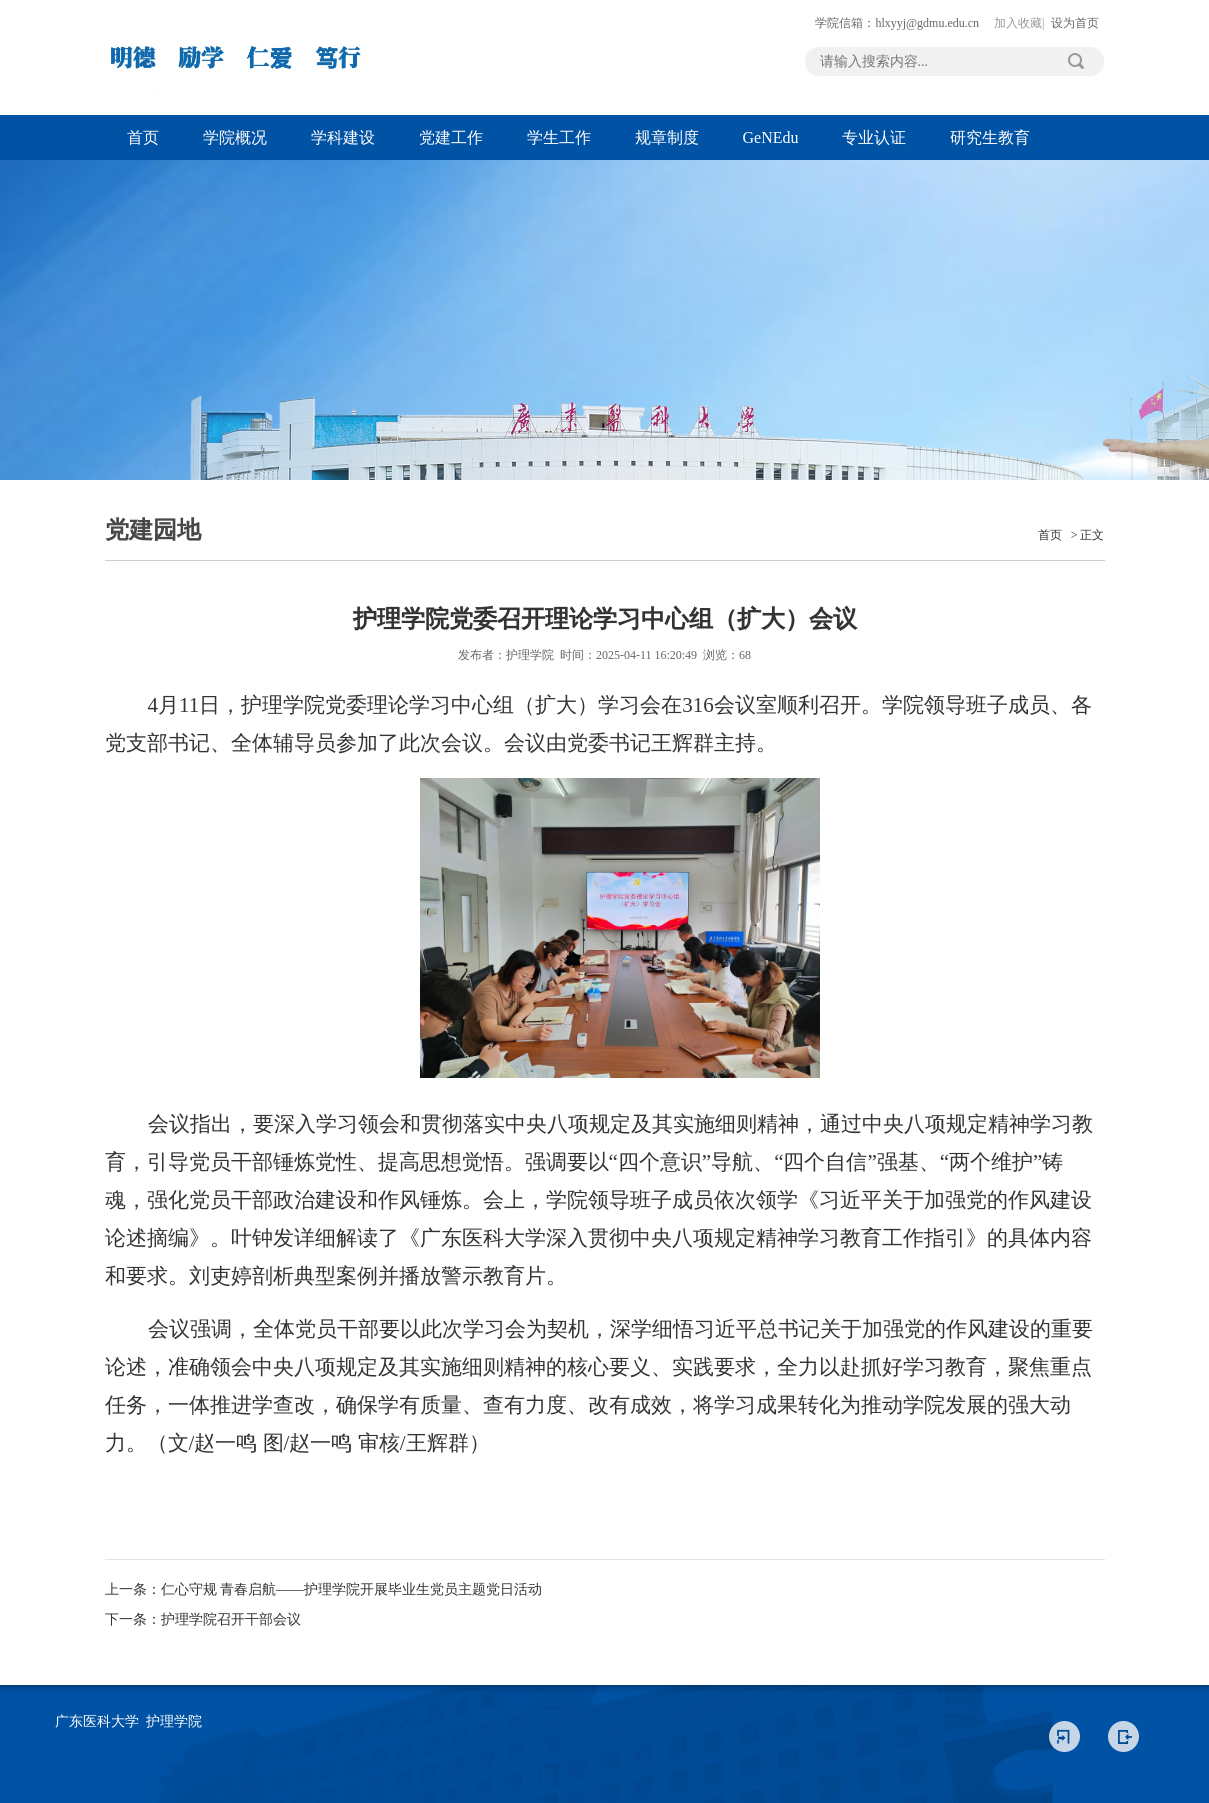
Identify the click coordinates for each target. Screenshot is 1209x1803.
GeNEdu (771, 137)
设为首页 (1075, 23)
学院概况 (235, 137)
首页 (143, 137)
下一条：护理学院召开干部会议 (203, 1619)
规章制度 (667, 137)
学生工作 (559, 137)
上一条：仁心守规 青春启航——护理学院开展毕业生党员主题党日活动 (324, 1589)
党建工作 (451, 137)
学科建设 (343, 137)
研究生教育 (990, 137)
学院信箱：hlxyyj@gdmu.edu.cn (897, 23)
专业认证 (874, 137)
